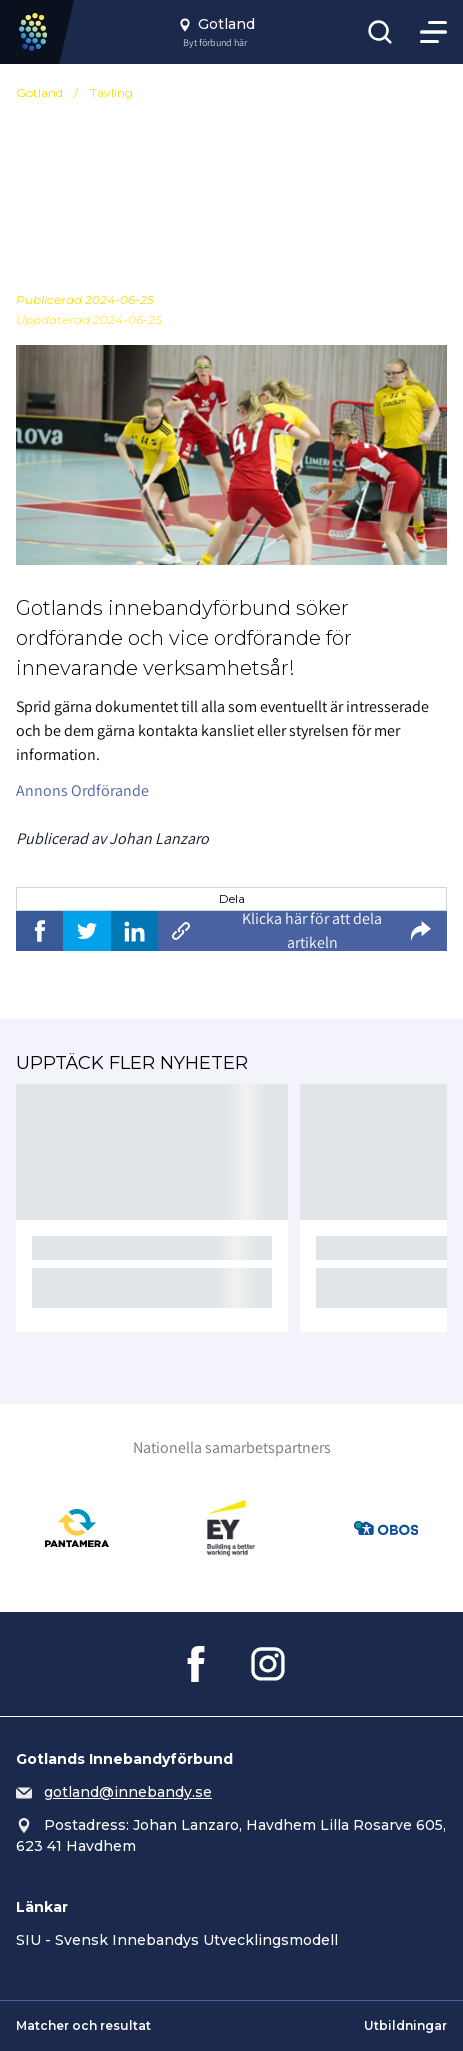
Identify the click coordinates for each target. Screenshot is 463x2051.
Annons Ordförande (82, 790)
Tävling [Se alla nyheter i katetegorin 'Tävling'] (111, 92)
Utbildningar (405, 2025)
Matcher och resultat (83, 2025)
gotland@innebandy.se (128, 1792)
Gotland (39, 92)
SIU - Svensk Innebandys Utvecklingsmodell (177, 1940)
